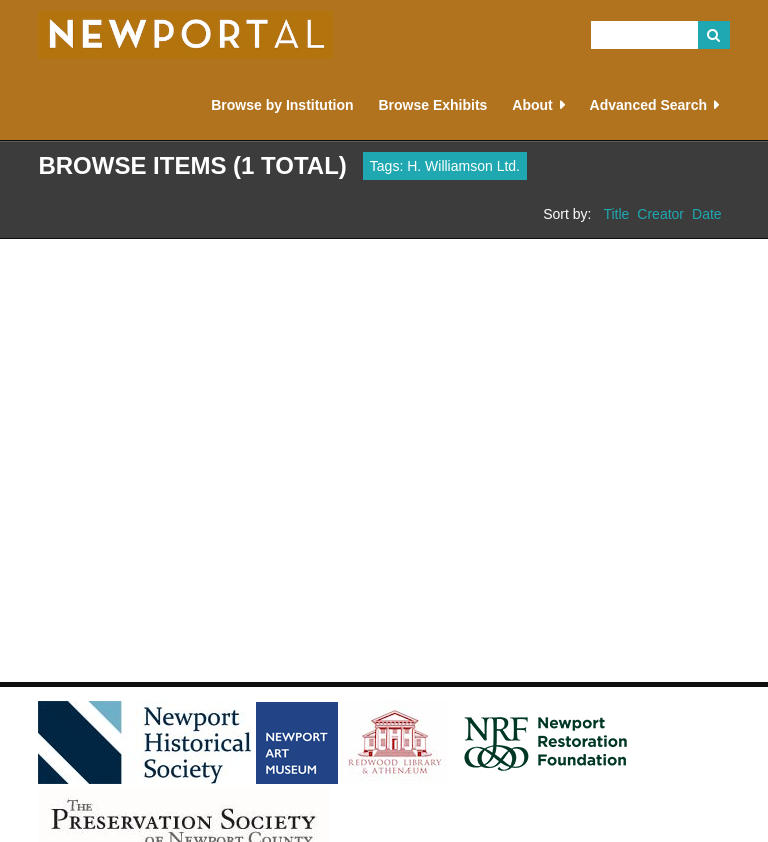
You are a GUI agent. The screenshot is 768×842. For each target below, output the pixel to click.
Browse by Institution (282, 105)
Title (616, 214)
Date (707, 214)
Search (714, 35)
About (532, 105)
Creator (660, 214)
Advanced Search (649, 105)
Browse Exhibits (432, 105)
